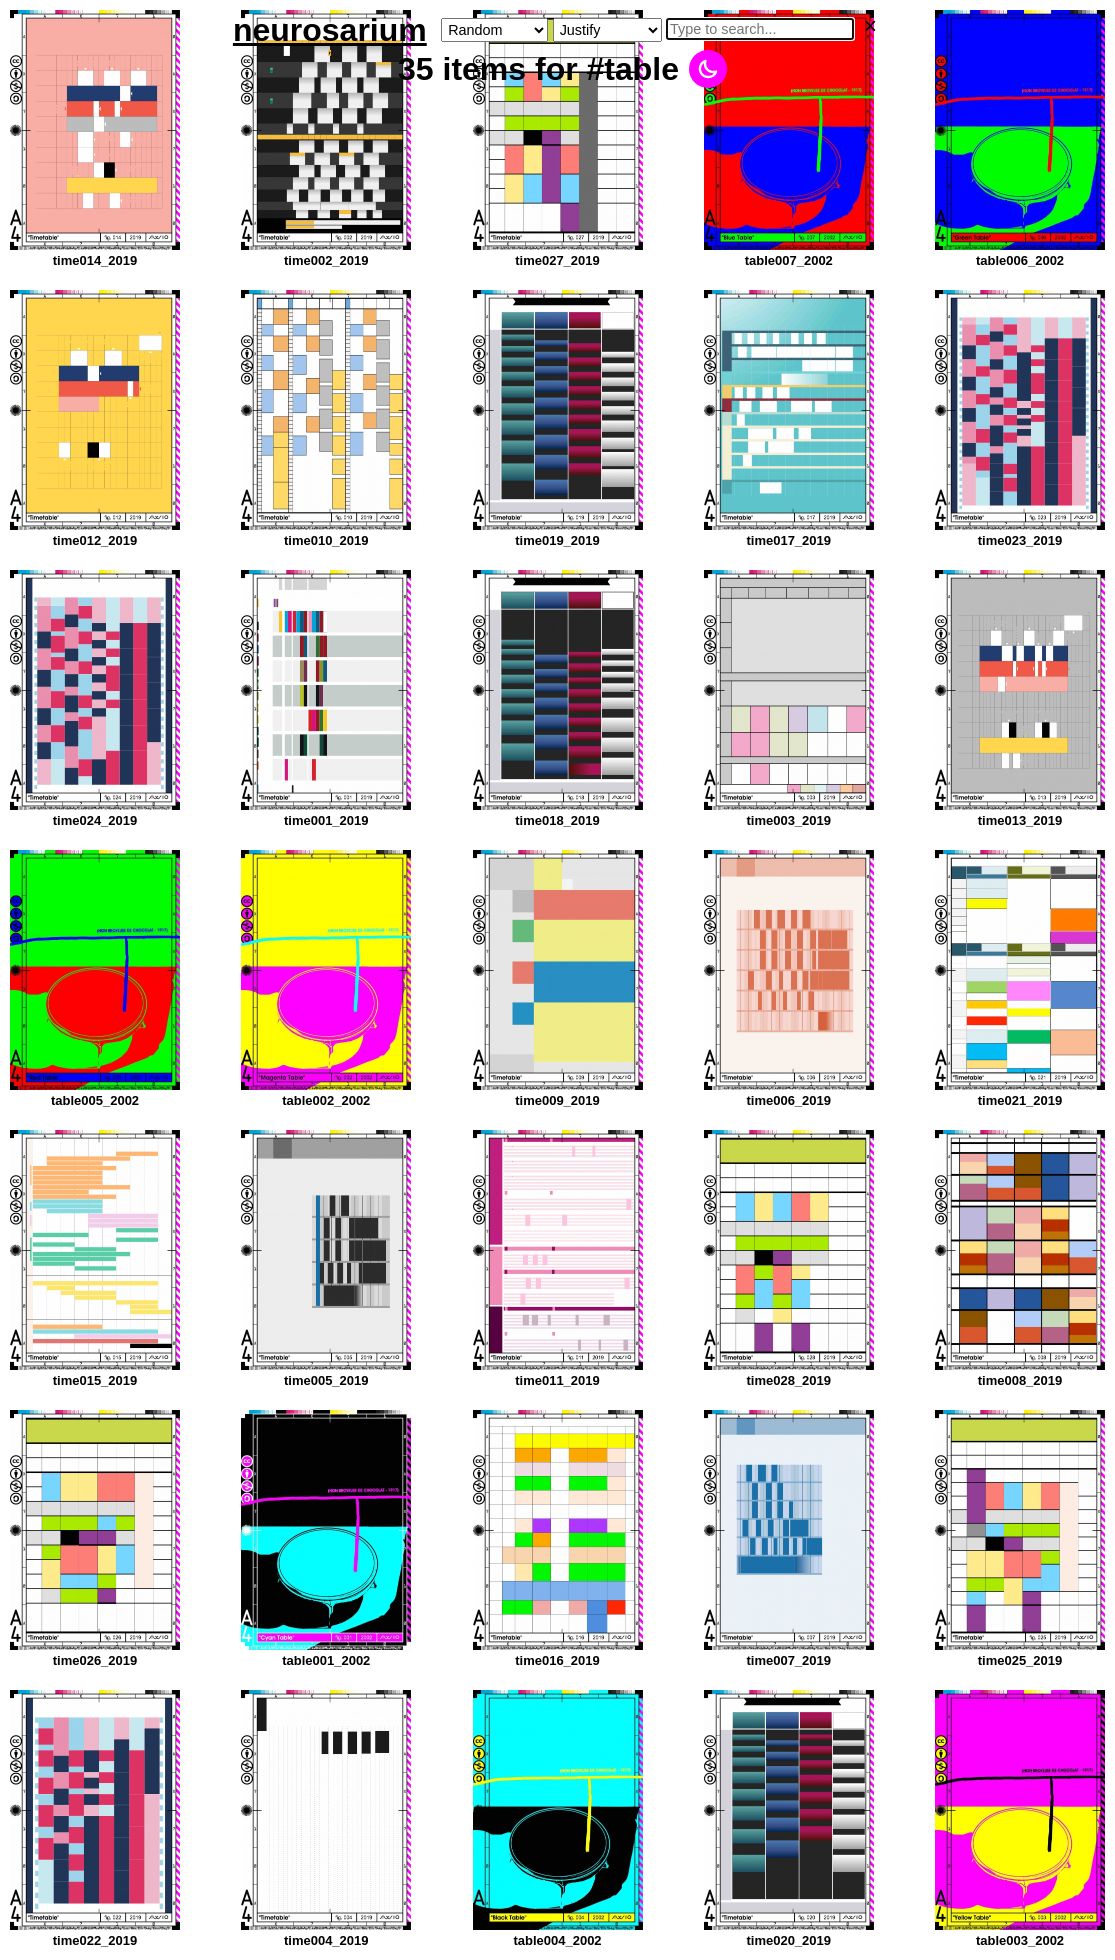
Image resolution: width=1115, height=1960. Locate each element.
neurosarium (330, 30)
